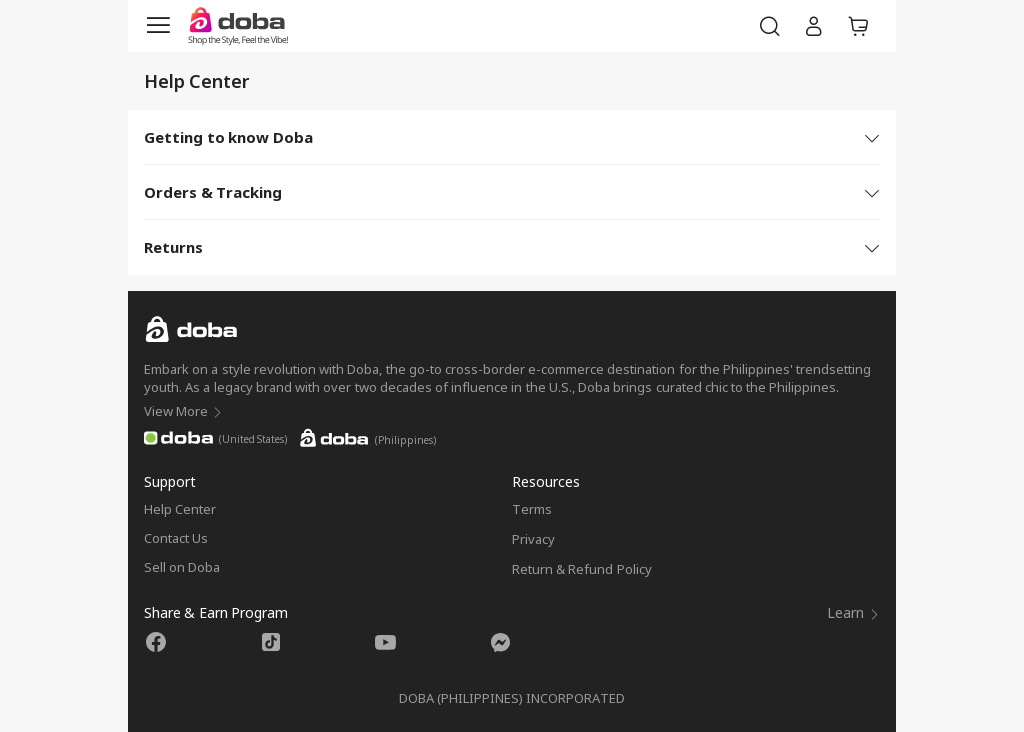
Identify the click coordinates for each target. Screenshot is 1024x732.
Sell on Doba (182, 567)
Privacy (533, 539)
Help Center (180, 509)
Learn (853, 612)
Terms (532, 509)
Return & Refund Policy (582, 569)
